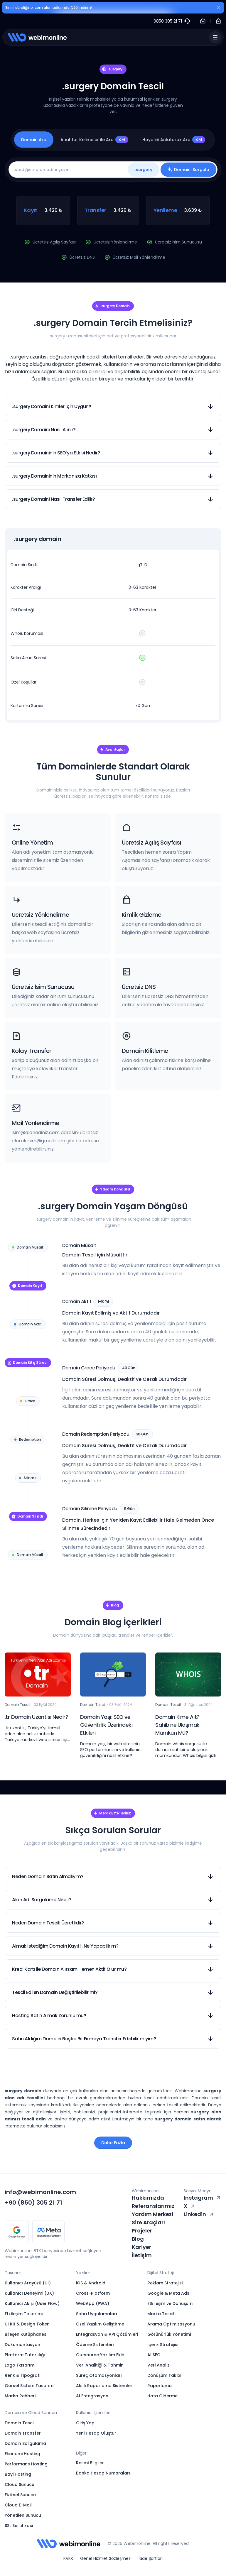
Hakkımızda (148, 2197)
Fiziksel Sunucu (20, 2495)
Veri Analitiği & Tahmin (100, 2365)
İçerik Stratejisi (162, 2344)
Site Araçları (148, 2222)
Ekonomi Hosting (22, 2454)
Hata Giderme (162, 2396)
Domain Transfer (23, 2433)
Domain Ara (33, 140)
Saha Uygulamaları (96, 2314)
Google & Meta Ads (168, 2293)
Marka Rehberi (20, 2396)
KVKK (68, 2558)
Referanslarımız (153, 2206)
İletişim (142, 2255)
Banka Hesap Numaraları (103, 2473)
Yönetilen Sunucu (23, 2515)
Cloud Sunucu (19, 2484)
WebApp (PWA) (92, 2303)
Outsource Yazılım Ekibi (100, 2355)
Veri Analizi (158, 2365)
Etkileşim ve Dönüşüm (170, 2303)
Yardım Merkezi (152, 2214)
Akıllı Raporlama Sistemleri (104, 2386)
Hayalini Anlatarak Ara (173, 139)
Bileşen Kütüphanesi (26, 2334)
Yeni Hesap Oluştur (96, 2433)
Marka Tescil (160, 2314)
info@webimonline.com (40, 2192)
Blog (138, 2238)
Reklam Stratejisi (165, 2283)
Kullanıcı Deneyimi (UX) (29, 2293)
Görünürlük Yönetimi (169, 2334)
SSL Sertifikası (19, 2525)
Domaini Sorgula (188, 169)
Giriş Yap (85, 2423)
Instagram (202, 2197)
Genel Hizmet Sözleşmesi (105, 2558)
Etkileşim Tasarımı (24, 2314)
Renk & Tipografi (22, 2375)
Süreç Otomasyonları (99, 2375)
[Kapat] (218, 8)
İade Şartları (151, 2558)
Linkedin (199, 2214)
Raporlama (159, 2386)
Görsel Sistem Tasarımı (30, 2386)
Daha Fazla (113, 2143)
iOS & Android (90, 2283)
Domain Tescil (20, 2423)
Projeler (142, 2230)
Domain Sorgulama (25, 2443)
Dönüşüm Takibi (164, 2375)
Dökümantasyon (22, 2344)
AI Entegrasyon (92, 2396)
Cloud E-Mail (18, 2505)
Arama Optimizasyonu (171, 2324)
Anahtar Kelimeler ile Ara (94, 139)
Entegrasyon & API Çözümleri (107, 2334)
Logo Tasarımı (20, 2365)
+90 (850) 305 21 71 (33, 2202)
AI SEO (154, 2355)
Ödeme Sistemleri (95, 2344)
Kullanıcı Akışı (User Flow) (32, 2303)
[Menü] (215, 37)
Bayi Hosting (18, 2474)
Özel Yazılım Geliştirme (100, 2324)
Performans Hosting (26, 2464)
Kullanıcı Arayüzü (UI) (28, 2283)
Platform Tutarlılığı (25, 2355)
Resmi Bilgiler (90, 2463)
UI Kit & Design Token (27, 2324)
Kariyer (141, 2247)
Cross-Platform (93, 2293)
